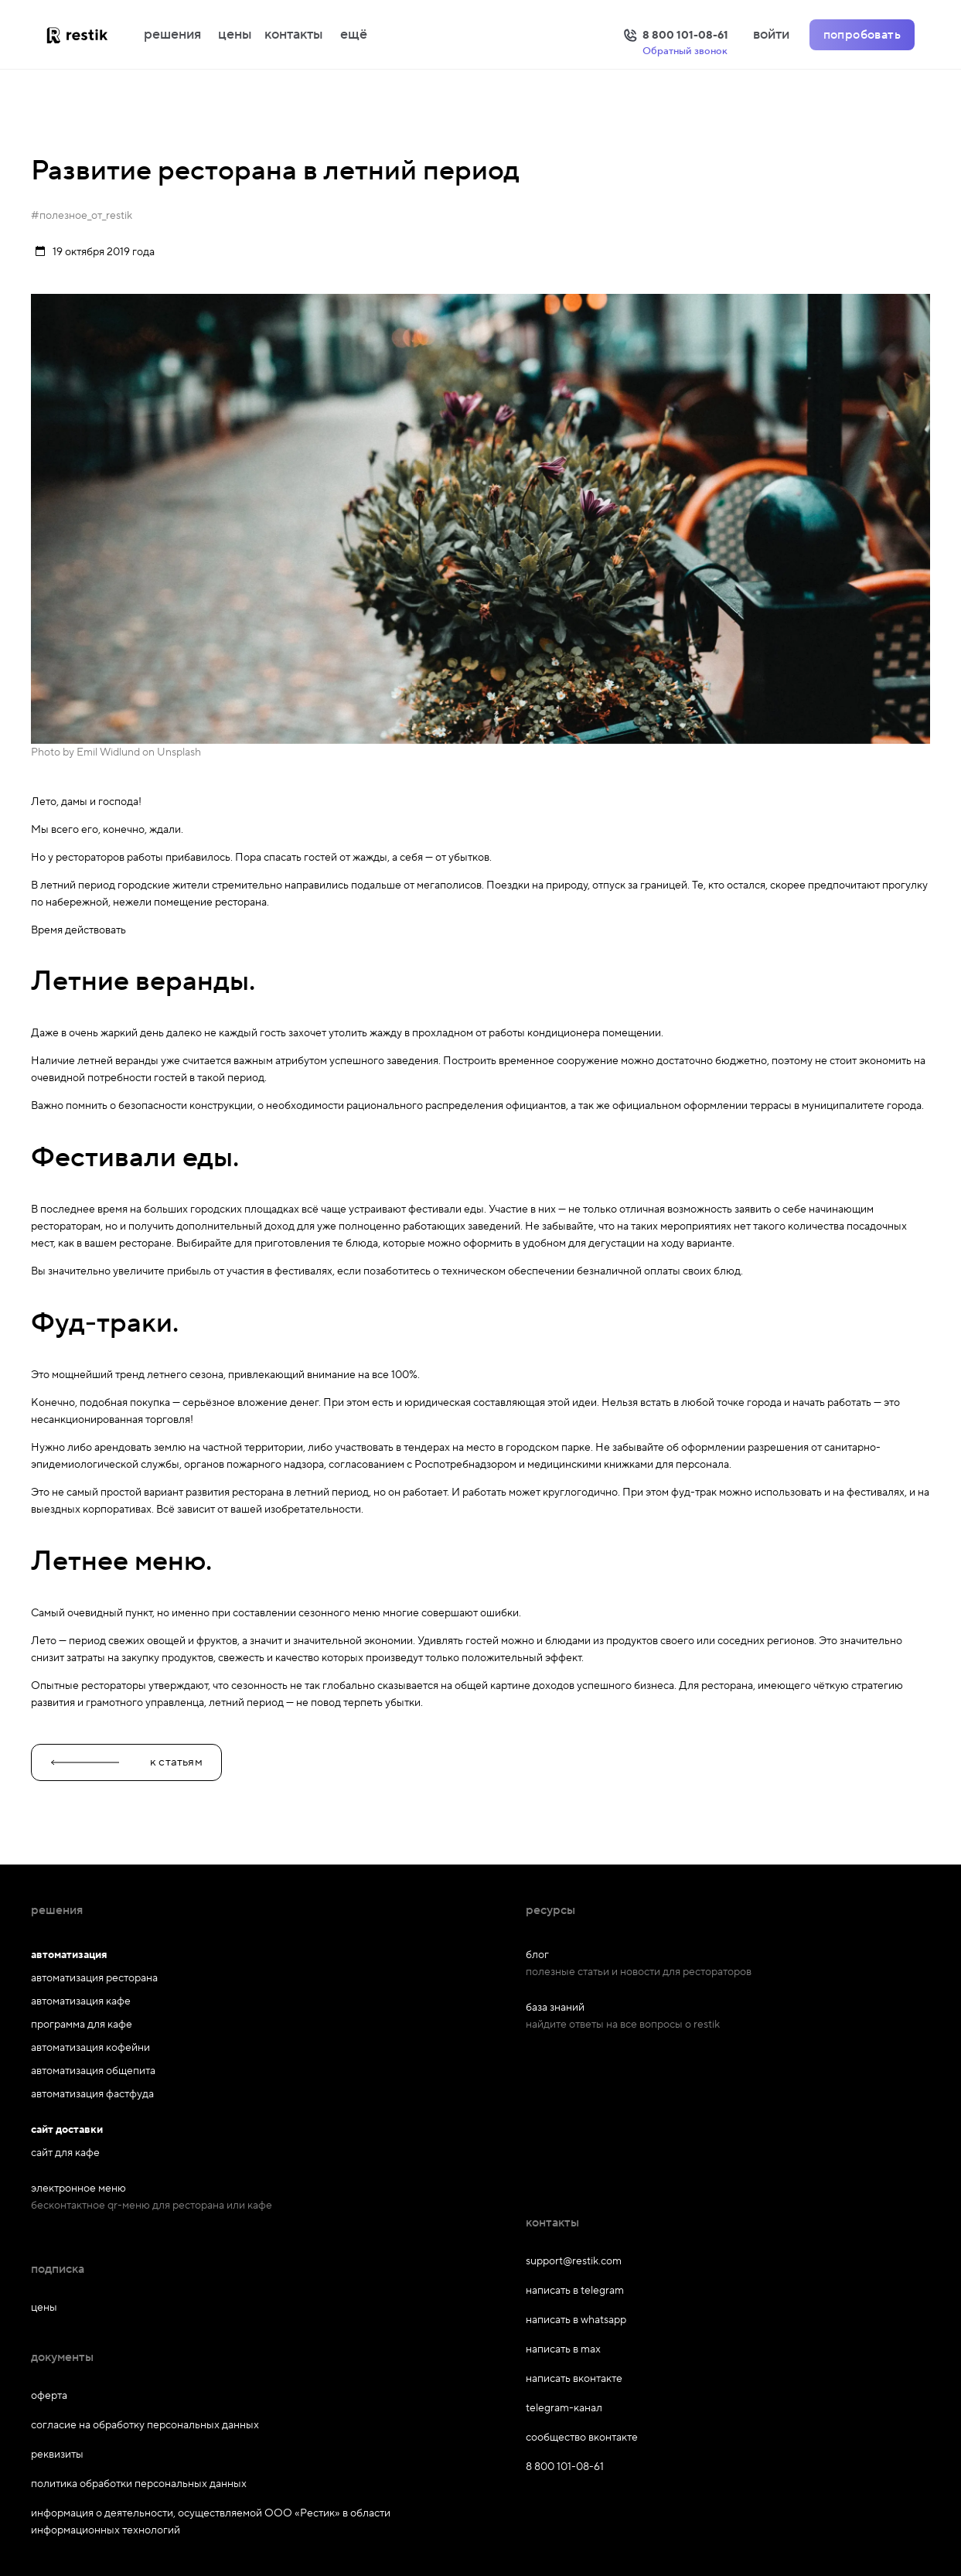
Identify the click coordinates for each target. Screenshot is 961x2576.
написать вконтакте (574, 2379)
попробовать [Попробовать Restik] (862, 35)
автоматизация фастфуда (92, 2094)
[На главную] (92, 35)
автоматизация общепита (93, 2071)
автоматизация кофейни (90, 2048)
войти (771, 35)
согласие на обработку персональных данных (145, 2425)
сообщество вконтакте (582, 2438)
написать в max (563, 2349)
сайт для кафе (65, 2153)
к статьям (126, 1762)
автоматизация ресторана (94, 1978)
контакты (293, 35)
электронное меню (78, 2189)
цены (235, 35)
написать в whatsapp (576, 2320)
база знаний (555, 2008)
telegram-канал (564, 2408)
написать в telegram (575, 2291)
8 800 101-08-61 (565, 2467)
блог (537, 1955)
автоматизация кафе (81, 2001)
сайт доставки (67, 2130)
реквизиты (57, 2455)
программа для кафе (81, 2025)
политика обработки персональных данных (139, 2484)
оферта (49, 2396)
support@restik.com (574, 2261)
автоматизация (69, 1955)
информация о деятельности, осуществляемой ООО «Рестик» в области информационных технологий (210, 2521)
